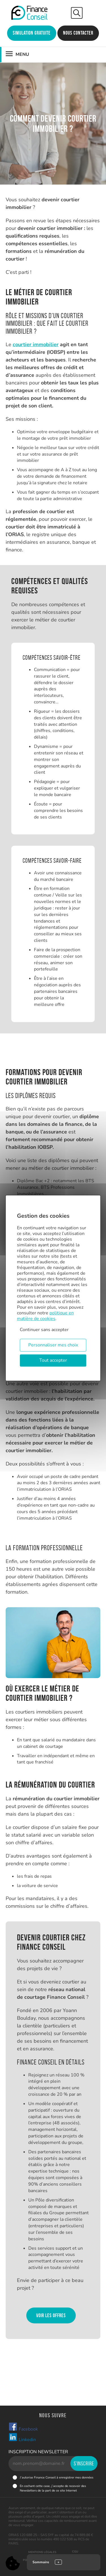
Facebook (23, 2427)
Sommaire (41, 2562)
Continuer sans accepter (44, 1330)
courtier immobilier (36, 344)
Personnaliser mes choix (53, 1345)
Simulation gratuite (32, 33)
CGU (75, 2552)
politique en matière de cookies (45, 1316)
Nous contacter (78, 33)
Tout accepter (53, 1360)
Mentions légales (42, 2552)
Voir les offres (51, 2315)
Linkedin (22, 2438)
